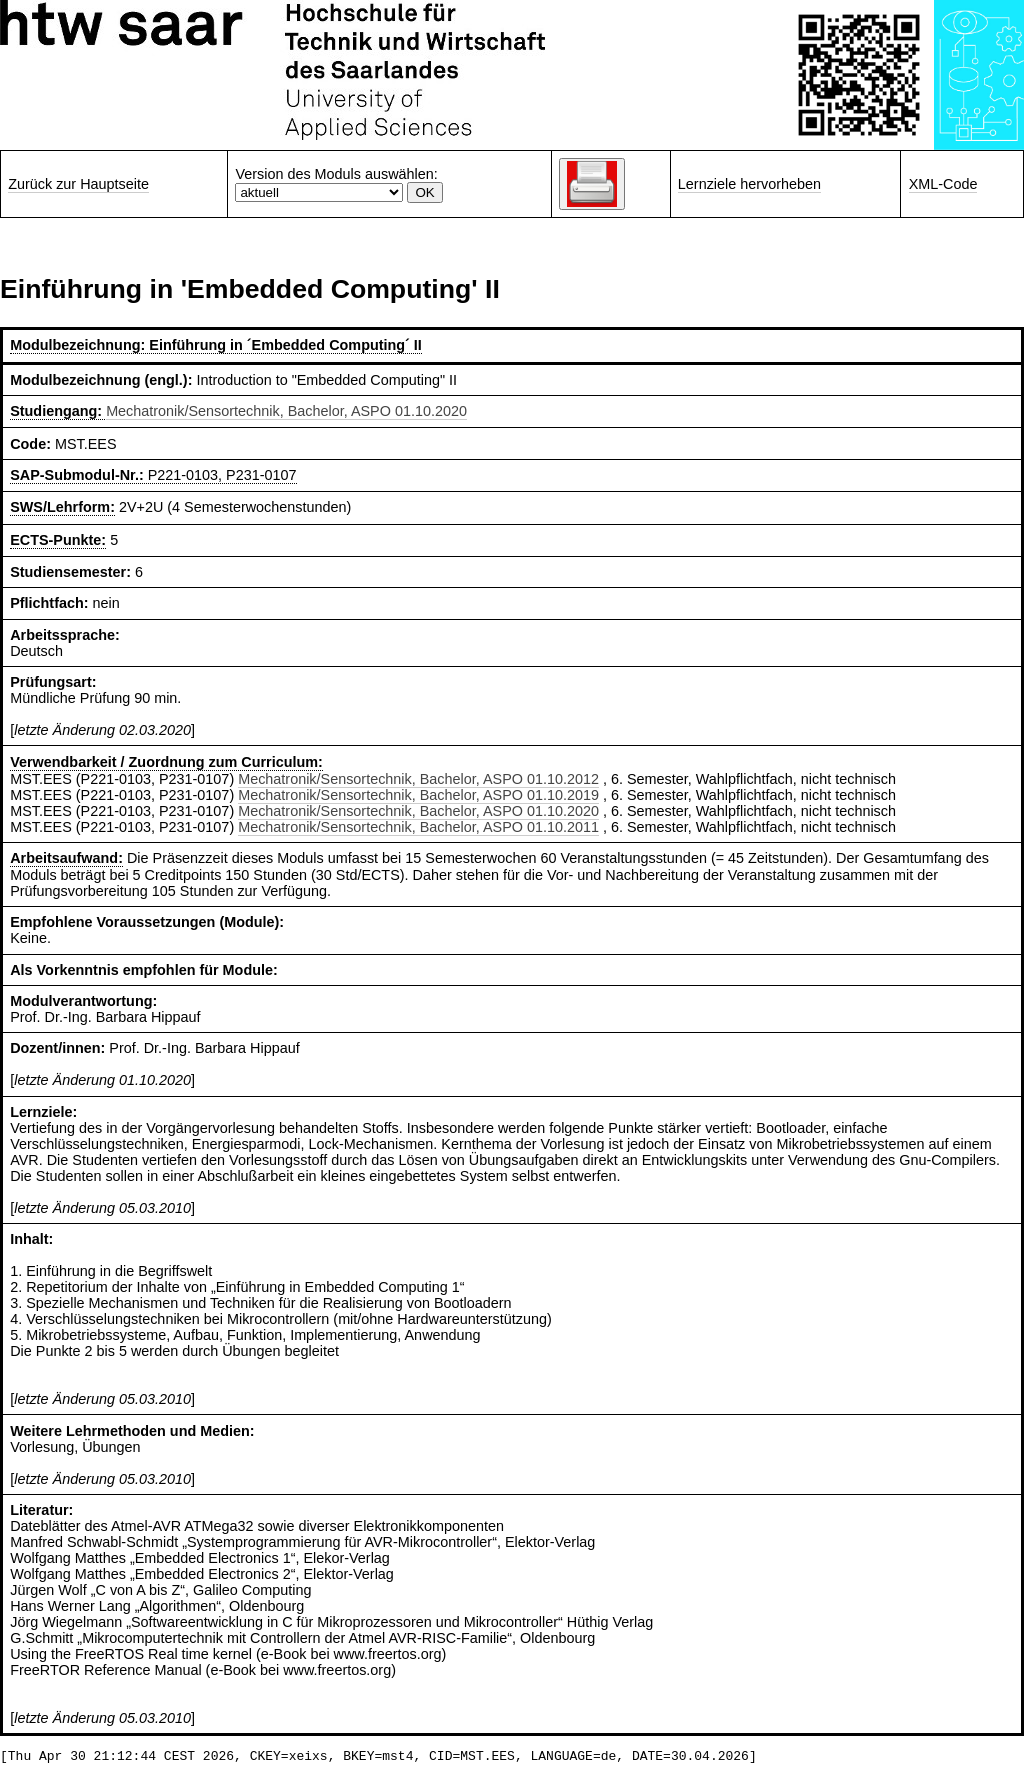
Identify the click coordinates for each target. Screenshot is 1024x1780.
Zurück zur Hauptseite (78, 184)
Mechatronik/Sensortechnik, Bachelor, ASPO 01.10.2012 (418, 779)
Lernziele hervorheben (749, 184)
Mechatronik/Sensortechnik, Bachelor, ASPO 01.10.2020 (286, 411)
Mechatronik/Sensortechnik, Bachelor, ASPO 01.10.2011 (418, 827)
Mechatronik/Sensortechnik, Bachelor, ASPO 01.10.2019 (418, 795)
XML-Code (943, 184)
